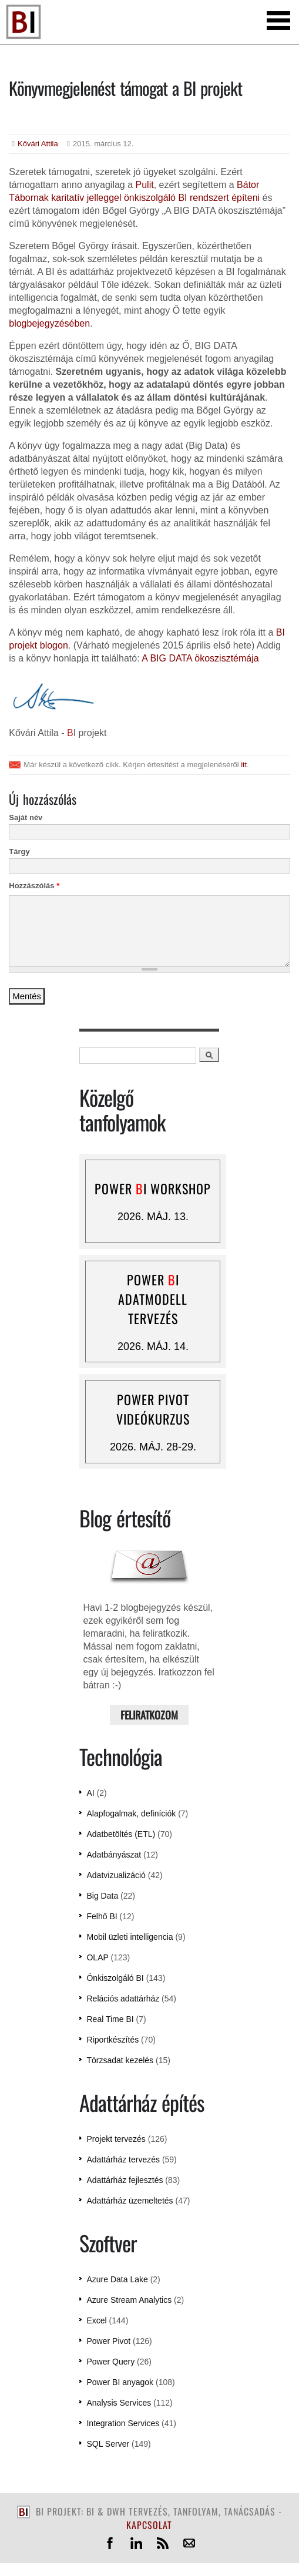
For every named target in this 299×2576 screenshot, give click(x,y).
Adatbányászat (113, 1854)
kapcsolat (149, 2525)
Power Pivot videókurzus (153, 1409)
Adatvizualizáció (115, 1875)
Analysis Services (118, 2402)
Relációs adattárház (122, 1998)
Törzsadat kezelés (119, 2060)
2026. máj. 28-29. (153, 1447)
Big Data (102, 1895)
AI (90, 1793)
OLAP (97, 1957)
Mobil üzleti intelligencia (129, 1937)
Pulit (145, 185)
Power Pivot (108, 2341)
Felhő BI (101, 1916)
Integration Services (122, 2423)
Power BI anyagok (119, 2382)
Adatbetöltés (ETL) (120, 1834)
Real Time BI (109, 2019)
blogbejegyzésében (49, 323)
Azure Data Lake (116, 2279)
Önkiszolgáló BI (114, 1978)
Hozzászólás (34, 885)
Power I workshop (153, 1188)
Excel (96, 2320)
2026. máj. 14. (153, 1346)
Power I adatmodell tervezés (152, 1299)
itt (244, 764)
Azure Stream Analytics (129, 2300)
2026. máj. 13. (153, 1216)
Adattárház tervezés (123, 2159)
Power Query (110, 2361)
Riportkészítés (112, 2039)
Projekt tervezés (115, 2139)
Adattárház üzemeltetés (129, 2200)
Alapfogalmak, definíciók (131, 1813)
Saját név (25, 817)
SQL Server (107, 2444)
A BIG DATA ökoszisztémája (200, 658)
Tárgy (19, 851)
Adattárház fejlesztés (124, 2180)
